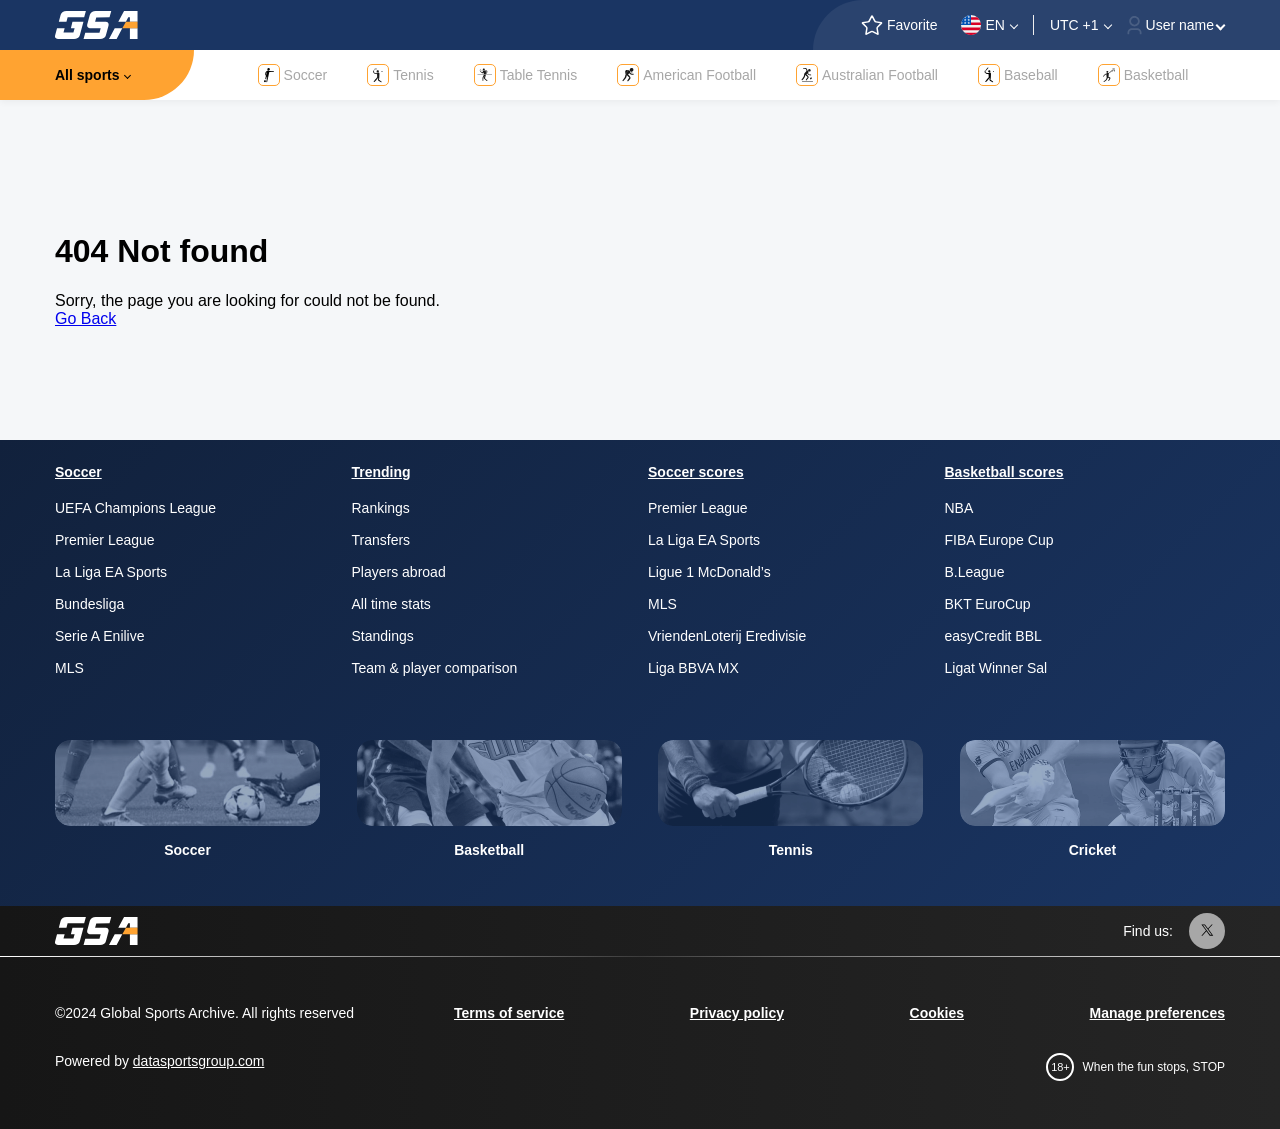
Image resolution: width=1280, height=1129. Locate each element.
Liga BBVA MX (693, 668)
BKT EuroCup (988, 604)
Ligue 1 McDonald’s (709, 572)
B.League (975, 572)
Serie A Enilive (100, 636)
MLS (69, 668)
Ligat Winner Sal (996, 668)
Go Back (85, 318)
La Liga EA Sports (111, 572)
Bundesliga (89, 604)
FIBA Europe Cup (999, 540)
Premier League (105, 540)
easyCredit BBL (993, 636)
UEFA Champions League (135, 508)
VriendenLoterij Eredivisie (727, 636)
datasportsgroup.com (199, 1061)
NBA (959, 508)
